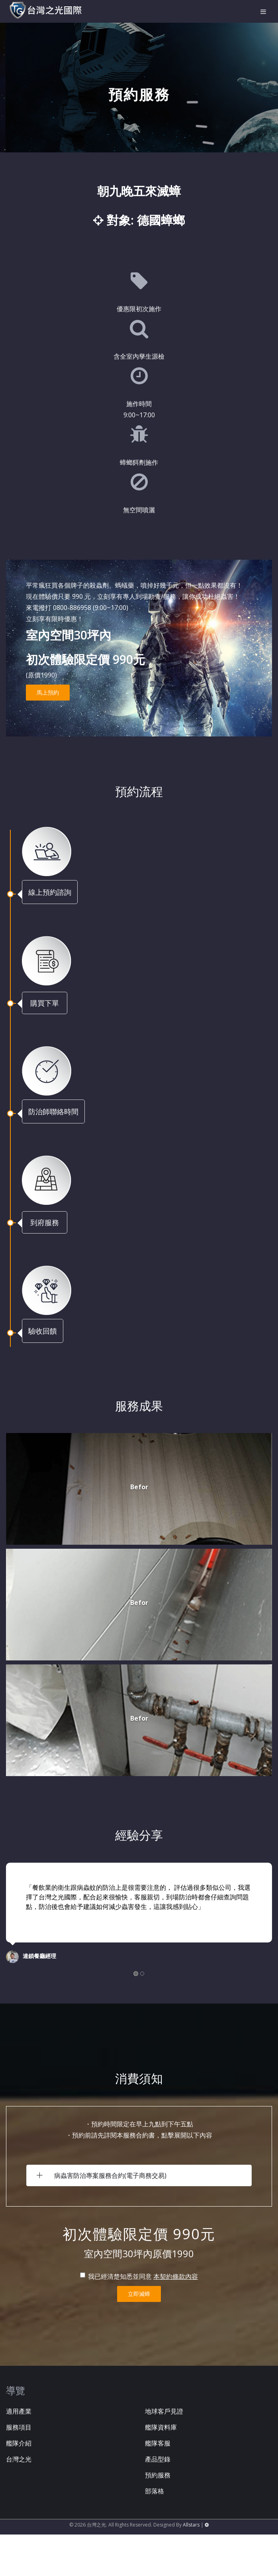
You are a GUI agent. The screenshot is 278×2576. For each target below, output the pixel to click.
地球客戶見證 (164, 2411)
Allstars (191, 2524)
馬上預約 (48, 692)
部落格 (154, 2491)
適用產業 (18, 2411)
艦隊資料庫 (161, 2427)
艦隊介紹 (18, 2443)
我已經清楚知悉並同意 (116, 2276)
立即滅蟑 (139, 2294)
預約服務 (157, 2475)
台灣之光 (18, 2459)
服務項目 (18, 2427)
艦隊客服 (157, 2443)
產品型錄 (157, 2459)
